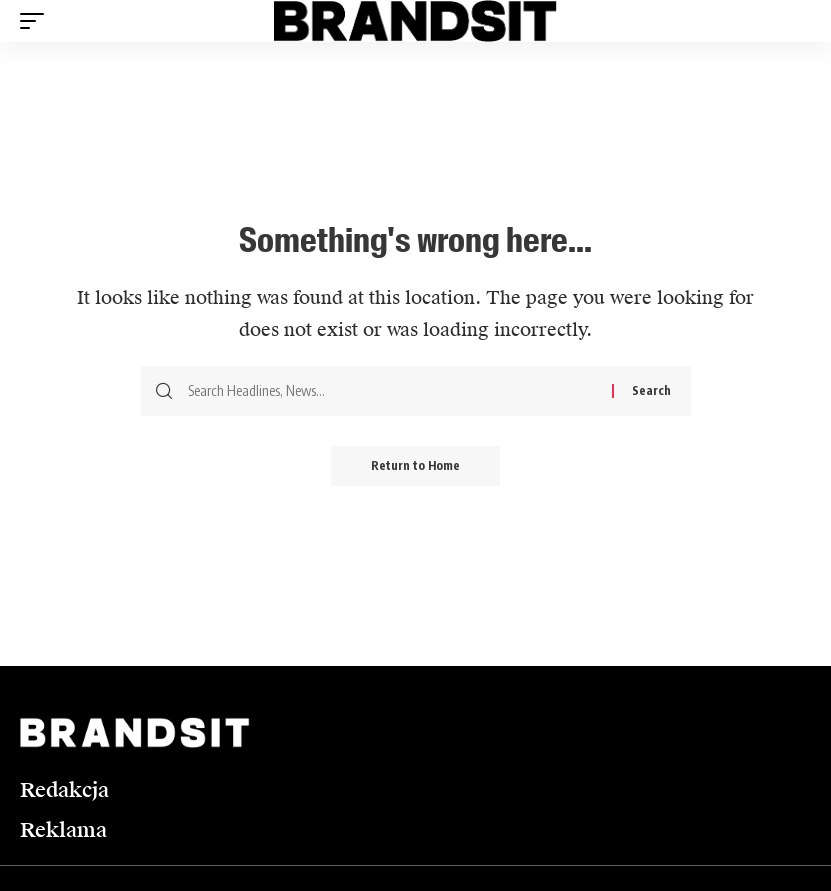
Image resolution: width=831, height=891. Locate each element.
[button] (37, 21)
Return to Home (415, 465)
